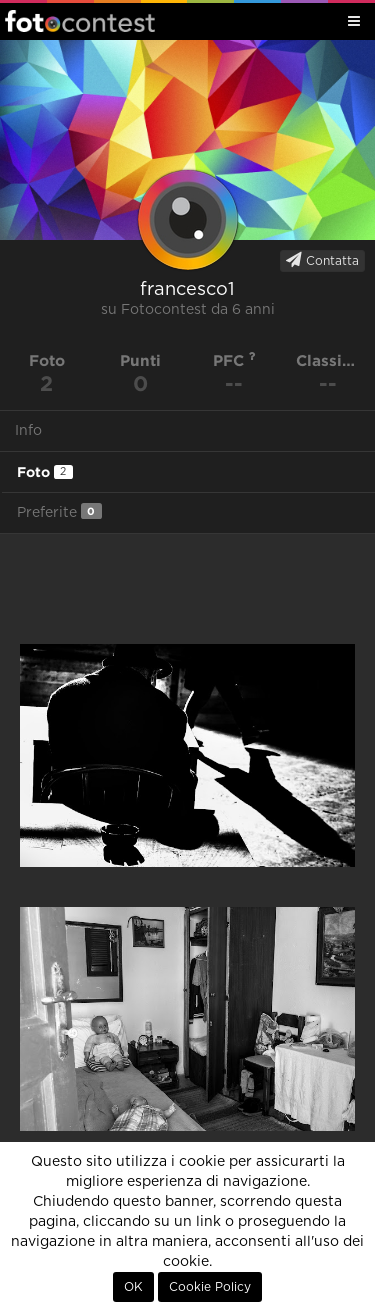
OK (133, 1287)
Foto (45, 472)
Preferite (59, 511)
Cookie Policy (210, 1287)
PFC (234, 360)
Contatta (322, 260)
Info (28, 431)
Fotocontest (80, 21)
